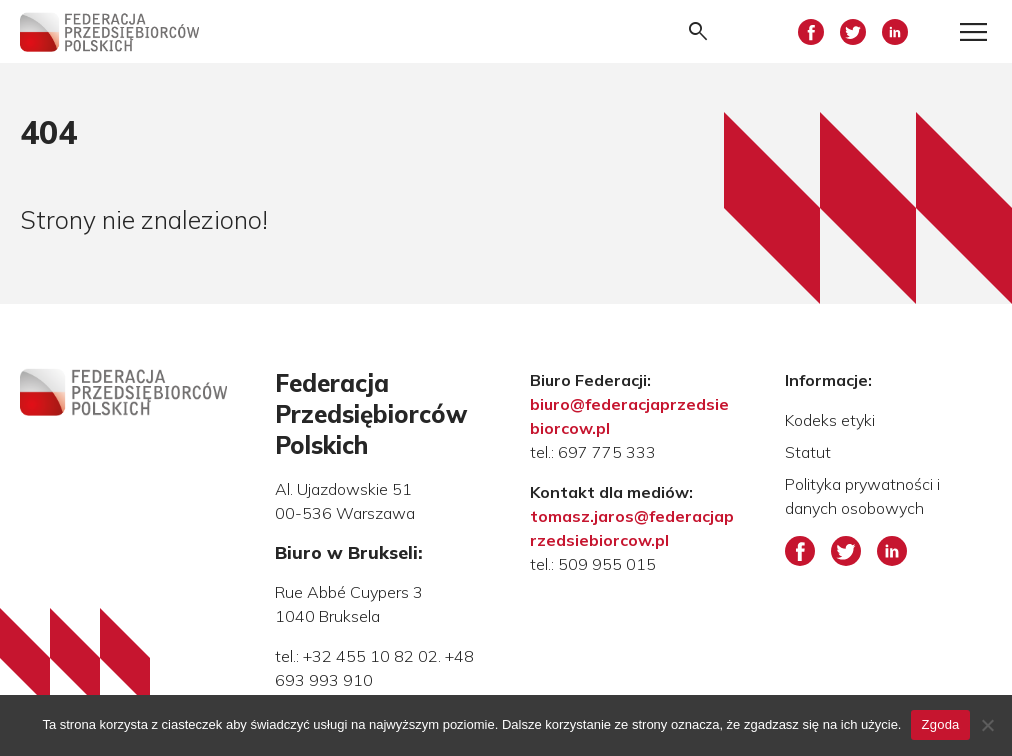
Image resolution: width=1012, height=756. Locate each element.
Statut (808, 452)
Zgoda (940, 724)
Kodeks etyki (830, 420)
